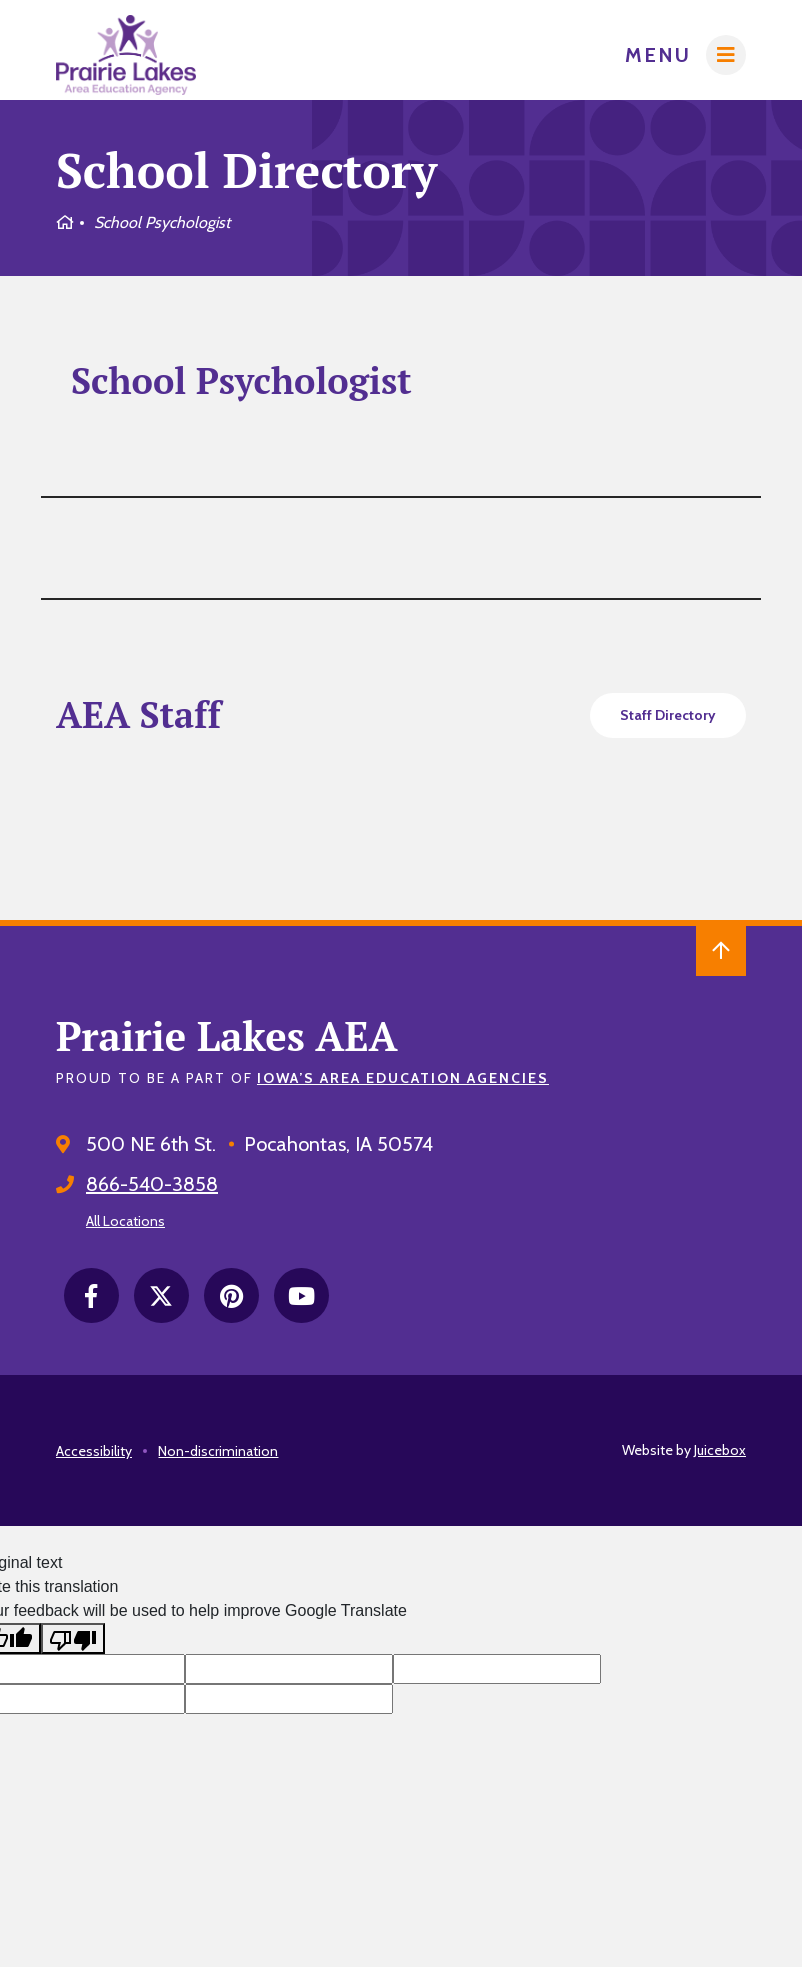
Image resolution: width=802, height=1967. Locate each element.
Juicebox (720, 1450)
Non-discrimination (218, 1451)
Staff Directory (668, 715)
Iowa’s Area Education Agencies (403, 1078)
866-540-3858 (152, 1184)
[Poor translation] (73, 1638)
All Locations (125, 1221)
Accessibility (94, 1451)
